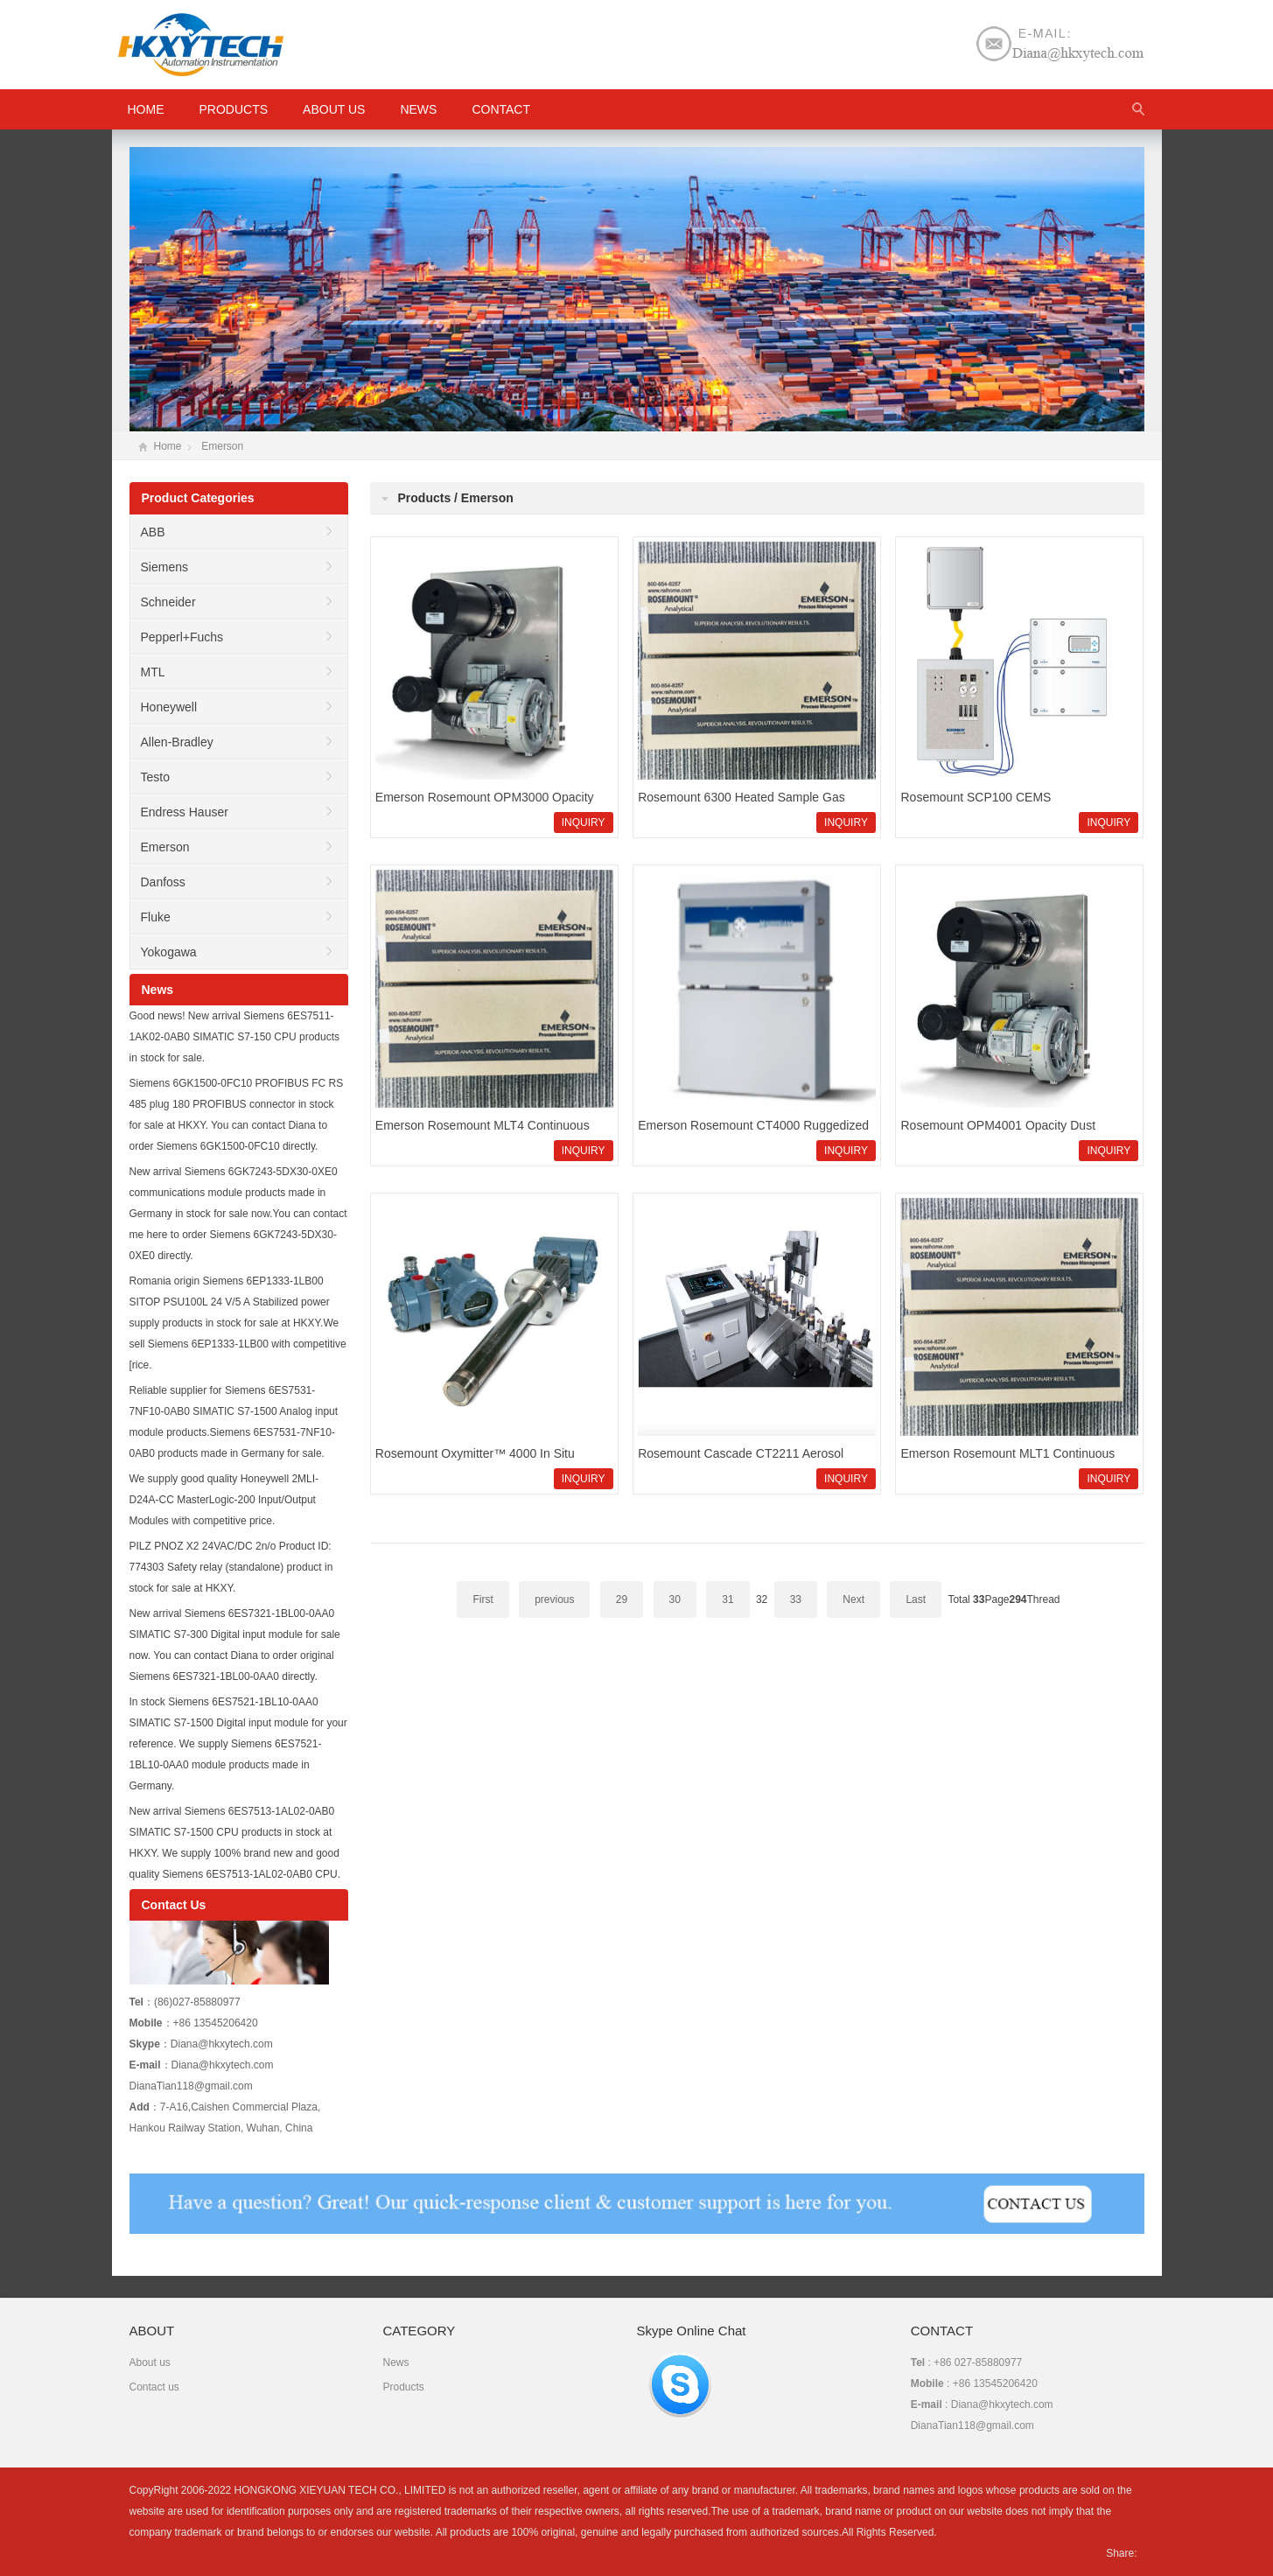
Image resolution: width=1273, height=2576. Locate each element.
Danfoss (163, 882)
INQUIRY (583, 822)
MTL (153, 672)
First (482, 1599)
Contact (501, 109)
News (418, 109)
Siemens (164, 567)
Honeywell (169, 707)
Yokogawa (169, 952)
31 (727, 1599)
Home (168, 446)
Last (916, 1599)
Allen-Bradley (177, 742)
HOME (146, 109)
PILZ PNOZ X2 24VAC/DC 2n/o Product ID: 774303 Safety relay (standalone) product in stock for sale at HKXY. (231, 1567)
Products (234, 109)
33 (795, 1599)
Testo (155, 777)
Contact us (154, 2387)
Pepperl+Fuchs (182, 637)
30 (675, 1599)
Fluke (156, 917)
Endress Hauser (184, 812)
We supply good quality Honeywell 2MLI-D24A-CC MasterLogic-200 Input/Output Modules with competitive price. (224, 1500)
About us (334, 109)
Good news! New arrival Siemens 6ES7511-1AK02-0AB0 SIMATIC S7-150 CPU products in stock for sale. (234, 1037)
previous (554, 1599)
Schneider (168, 602)
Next (853, 1599)
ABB (153, 532)
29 (621, 1599)
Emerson (222, 446)
